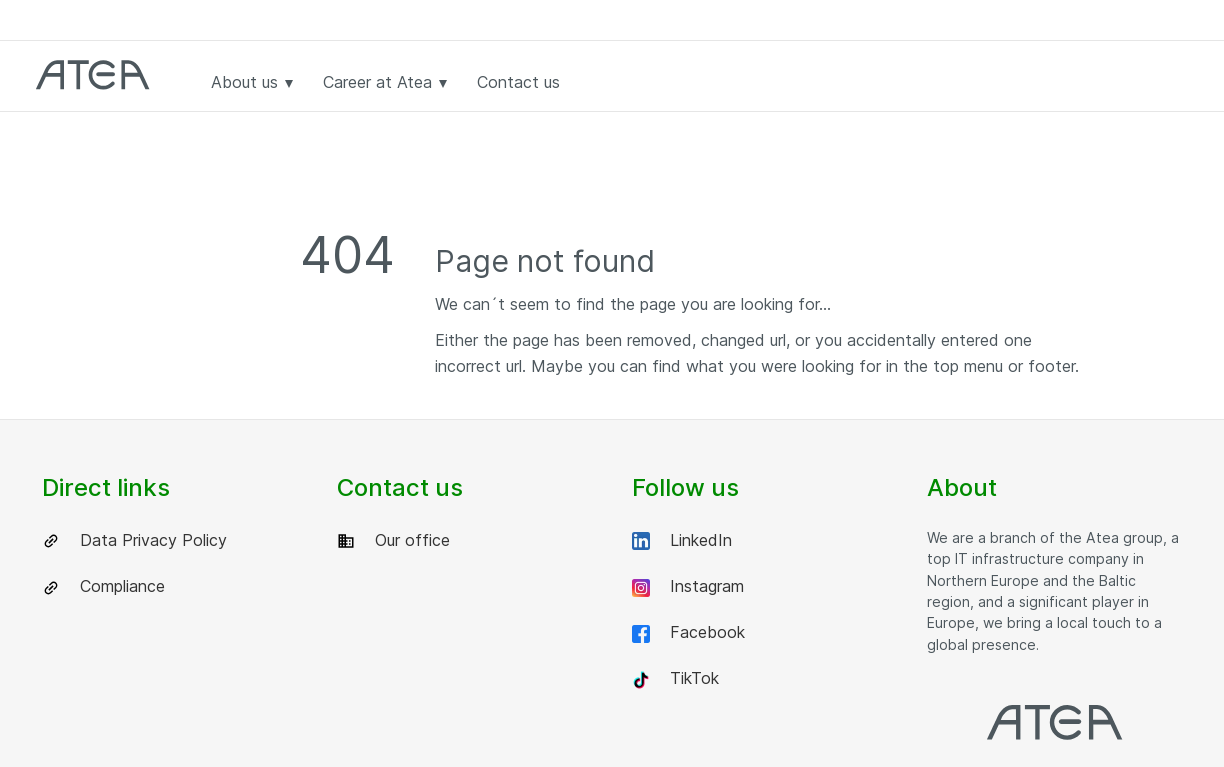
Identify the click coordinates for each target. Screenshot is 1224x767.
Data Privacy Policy (134, 540)
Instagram (688, 586)
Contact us (518, 82)
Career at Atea (385, 82)
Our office (393, 540)
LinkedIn (682, 540)
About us (252, 82)
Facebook (688, 632)
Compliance (103, 586)
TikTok (675, 678)
